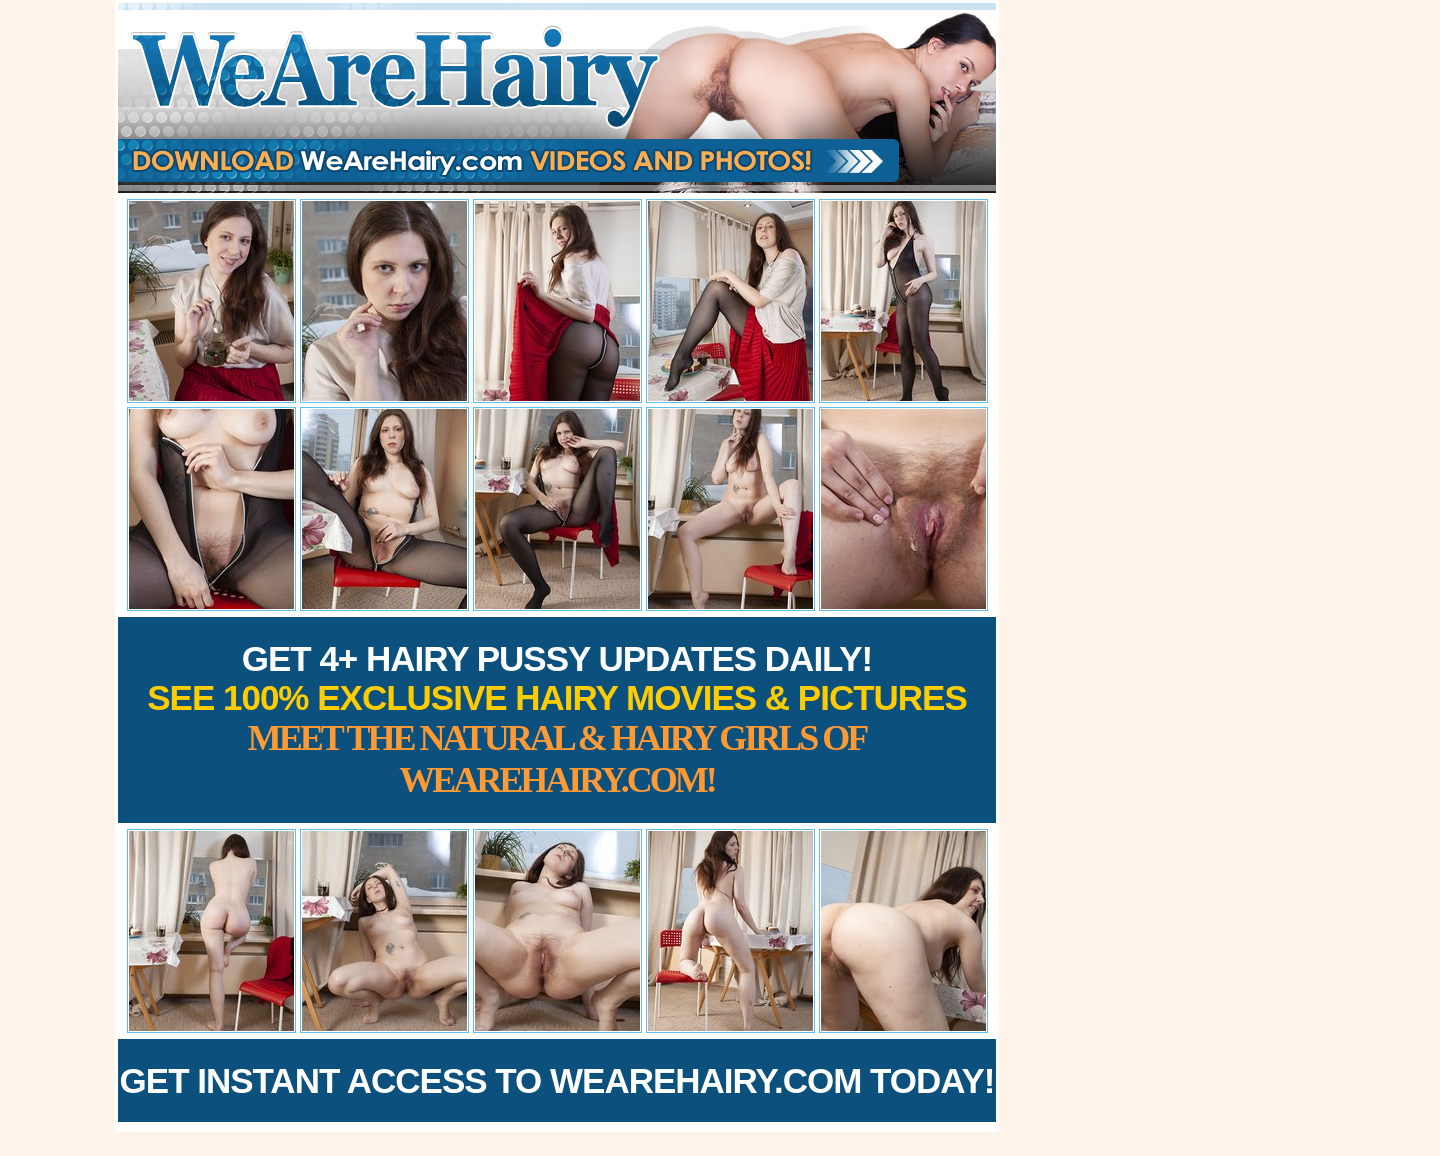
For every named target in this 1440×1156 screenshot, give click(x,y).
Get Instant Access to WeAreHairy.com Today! (557, 1080)
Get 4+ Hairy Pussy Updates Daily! (557, 719)
